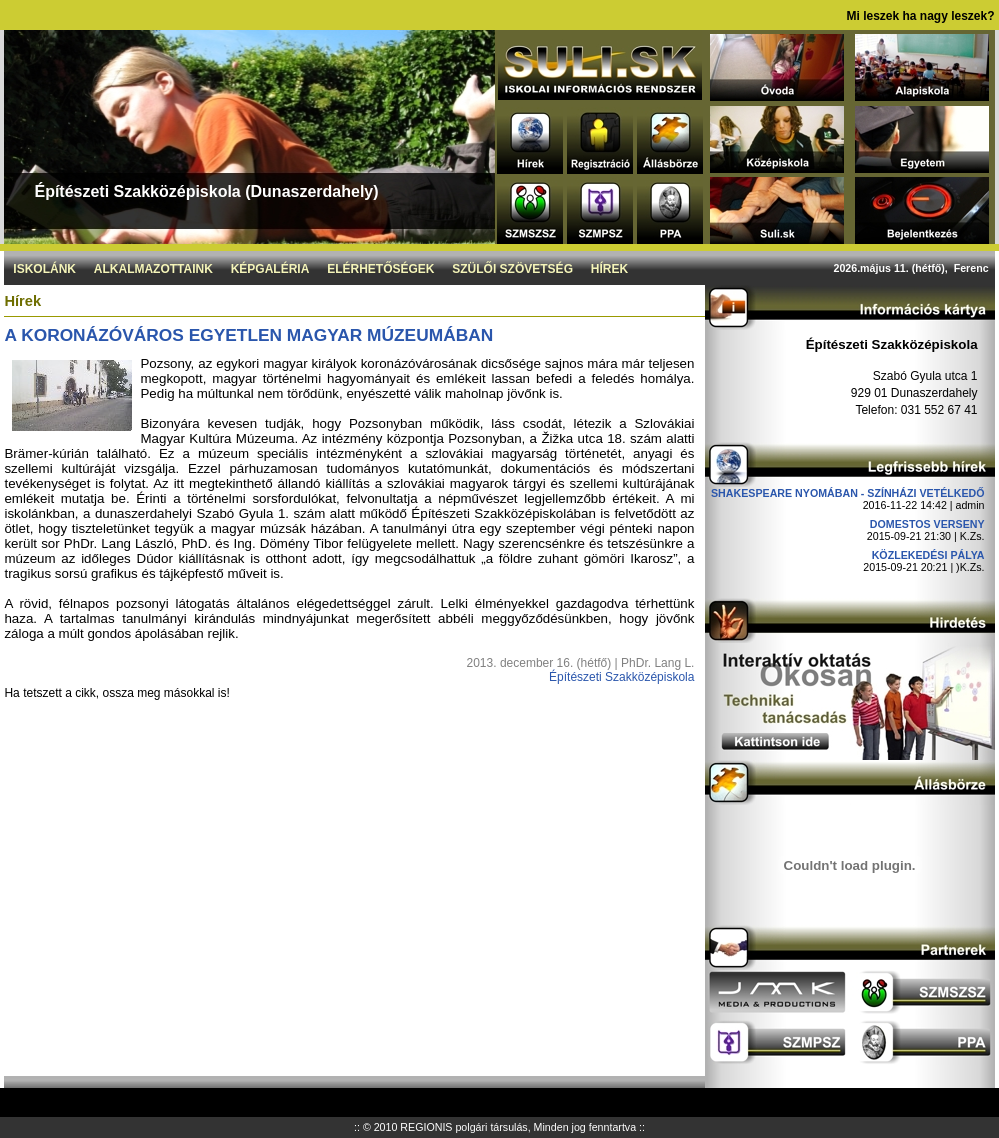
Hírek (609, 269)
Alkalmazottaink (153, 269)
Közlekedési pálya (928, 555)
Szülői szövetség (512, 269)
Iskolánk (44, 269)
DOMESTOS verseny (927, 524)
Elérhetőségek (380, 269)
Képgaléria (270, 269)
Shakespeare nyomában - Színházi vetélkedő (848, 493)
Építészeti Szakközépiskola (621, 677)
